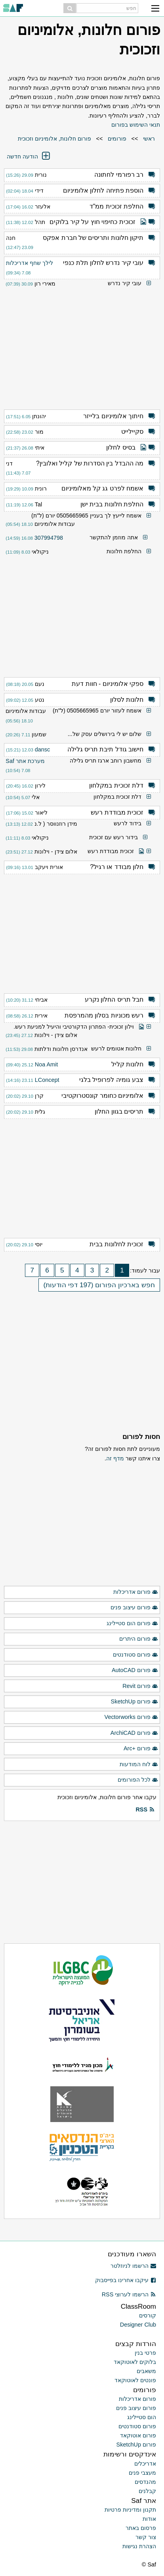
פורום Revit (140, 1686)
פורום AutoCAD (135, 1670)
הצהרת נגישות (139, 2546)
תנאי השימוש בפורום (135, 125)
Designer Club (138, 2324)
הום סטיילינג (141, 2417)
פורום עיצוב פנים (134, 1607)
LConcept (47, 1080)
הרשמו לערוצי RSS (129, 2294)
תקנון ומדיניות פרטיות (130, 2509)
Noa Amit (46, 1064)
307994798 (48, 538)
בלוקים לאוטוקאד (135, 2362)
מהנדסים (145, 2482)
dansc (42, 749)
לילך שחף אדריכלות (29, 263)
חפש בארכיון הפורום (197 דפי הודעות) (99, 1285)
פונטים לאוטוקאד (135, 2380)
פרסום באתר (141, 2528)
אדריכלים (145, 2463)
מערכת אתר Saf (25, 761)
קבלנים (147, 2491)
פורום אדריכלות (135, 1592)
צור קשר (145, 2537)
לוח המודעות (139, 1764)
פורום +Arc (141, 1748)
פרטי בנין (145, 2353)
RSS (144, 1810)
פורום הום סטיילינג (132, 1623)
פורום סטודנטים (135, 1655)
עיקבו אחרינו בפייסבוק (125, 2280)
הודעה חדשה (29, 156)
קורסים (147, 2315)
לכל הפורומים (138, 1780)
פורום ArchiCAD (134, 1733)
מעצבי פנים (142, 2473)
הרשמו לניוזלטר (133, 2266)
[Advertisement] (82, 346)
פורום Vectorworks (131, 1717)
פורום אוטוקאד (138, 2435)
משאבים (146, 2371)
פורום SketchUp (134, 1701)
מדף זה (115, 1458)
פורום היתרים (138, 1639)
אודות (149, 2519)
